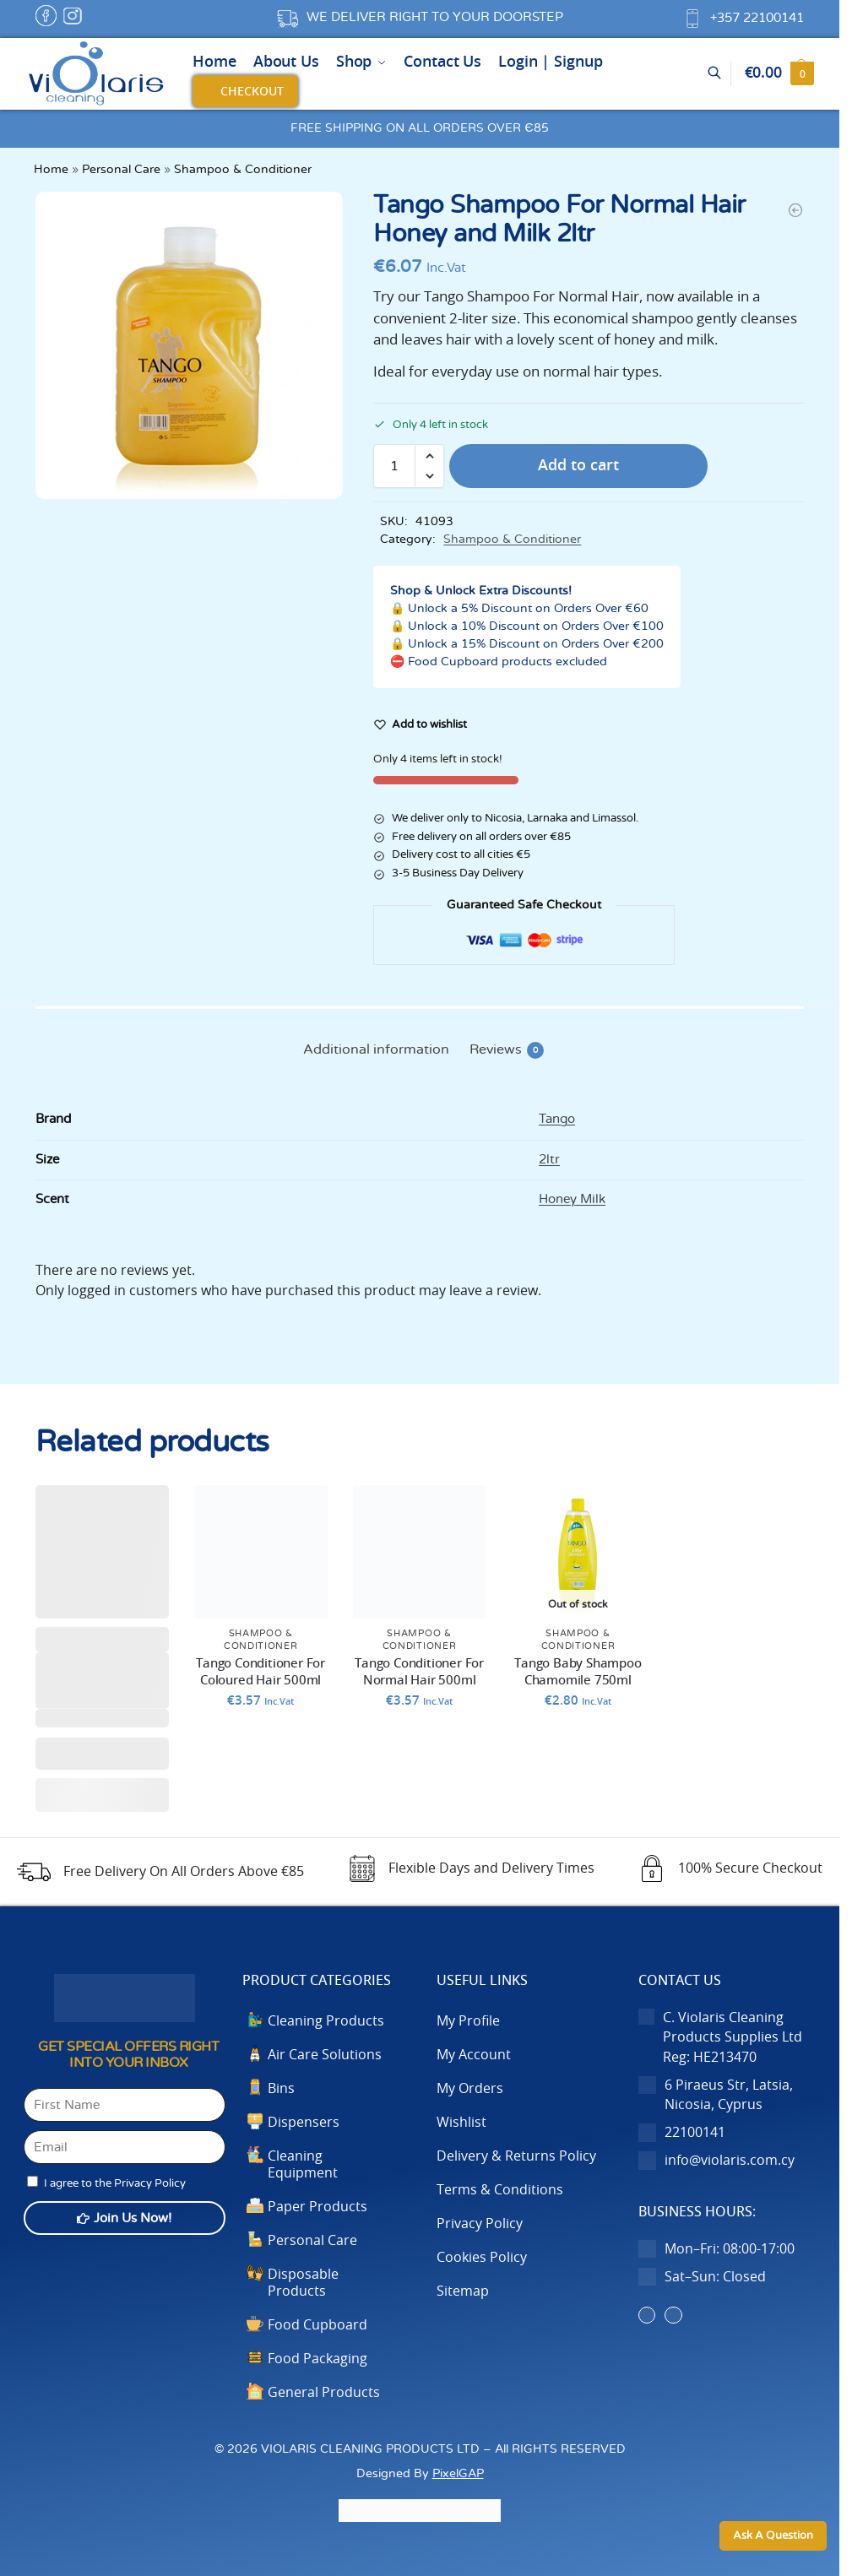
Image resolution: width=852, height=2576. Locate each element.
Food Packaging (317, 2359)
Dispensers (303, 2122)
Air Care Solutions (325, 2055)
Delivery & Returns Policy (516, 2156)
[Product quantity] (394, 466)
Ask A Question (773, 2535)
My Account (474, 2055)
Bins (281, 2089)
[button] (779, 73)
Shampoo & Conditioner (243, 170)
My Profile (468, 2021)
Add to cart (578, 466)
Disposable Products (303, 2283)
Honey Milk (572, 1199)
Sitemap (463, 2291)
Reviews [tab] (506, 1050)
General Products (324, 2393)
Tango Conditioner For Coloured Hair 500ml (260, 1672)
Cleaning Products (326, 2021)
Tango (557, 1119)
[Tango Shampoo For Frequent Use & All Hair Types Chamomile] (795, 210)
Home (51, 170)
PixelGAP (458, 2473)
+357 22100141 (757, 18)
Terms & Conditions (500, 2190)
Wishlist (461, 2122)
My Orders (470, 2089)
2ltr (549, 1159)
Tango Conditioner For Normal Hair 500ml (419, 1672)
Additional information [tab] (376, 1049)
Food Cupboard (317, 2325)
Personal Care (121, 170)
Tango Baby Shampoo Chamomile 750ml (577, 1672)
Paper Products (317, 2207)
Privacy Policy (480, 2224)
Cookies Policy (482, 2257)
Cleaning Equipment (303, 2165)
